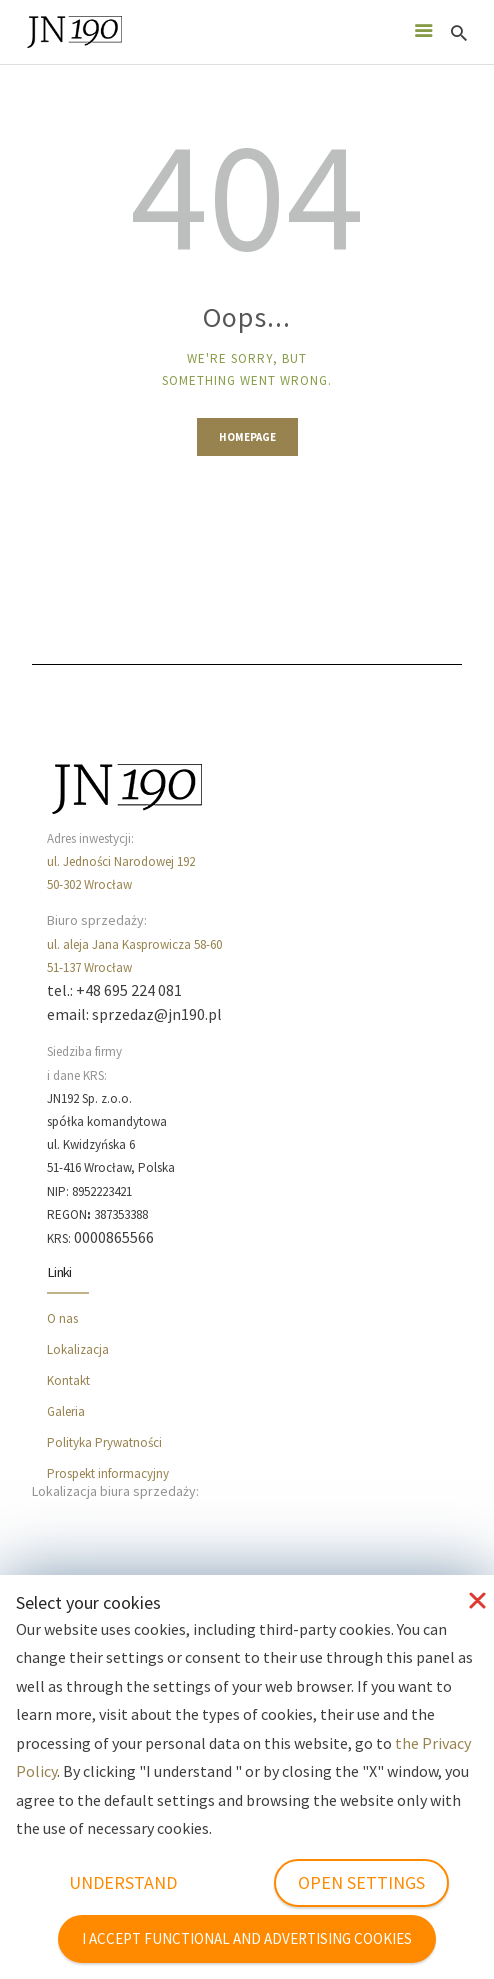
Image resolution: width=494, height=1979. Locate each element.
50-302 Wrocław (89, 884)
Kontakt (68, 1380)
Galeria (66, 1411)
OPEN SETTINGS (361, 1882)
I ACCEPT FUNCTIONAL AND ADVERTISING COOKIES (247, 1938)
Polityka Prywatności (104, 1442)
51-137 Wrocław (89, 967)
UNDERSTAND (123, 1882)
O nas (62, 1318)
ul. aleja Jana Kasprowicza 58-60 (134, 944)
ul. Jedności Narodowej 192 (121, 861)
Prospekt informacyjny (108, 1473)
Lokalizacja (78, 1349)
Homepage (247, 437)
